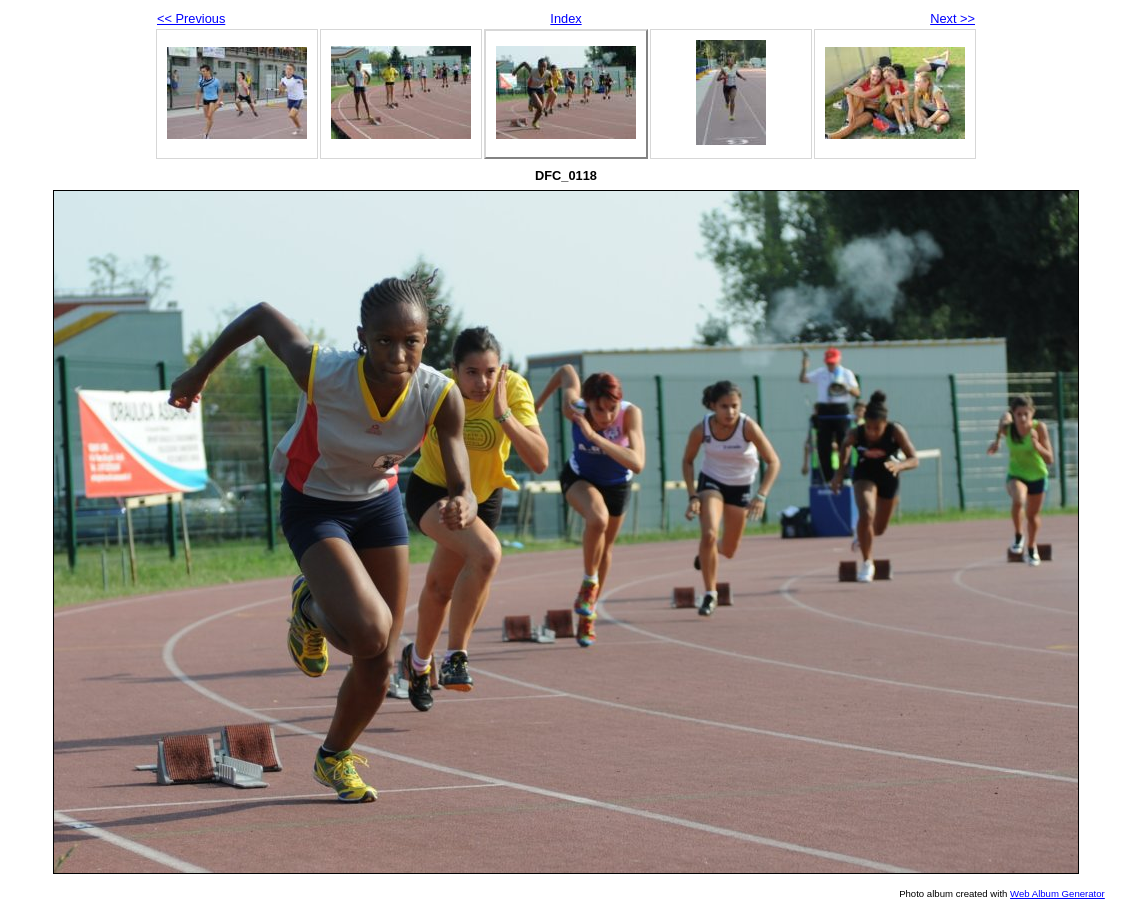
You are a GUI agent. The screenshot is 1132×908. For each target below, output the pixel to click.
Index (565, 18)
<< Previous (191, 18)
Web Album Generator (1057, 893)
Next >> (952, 18)
